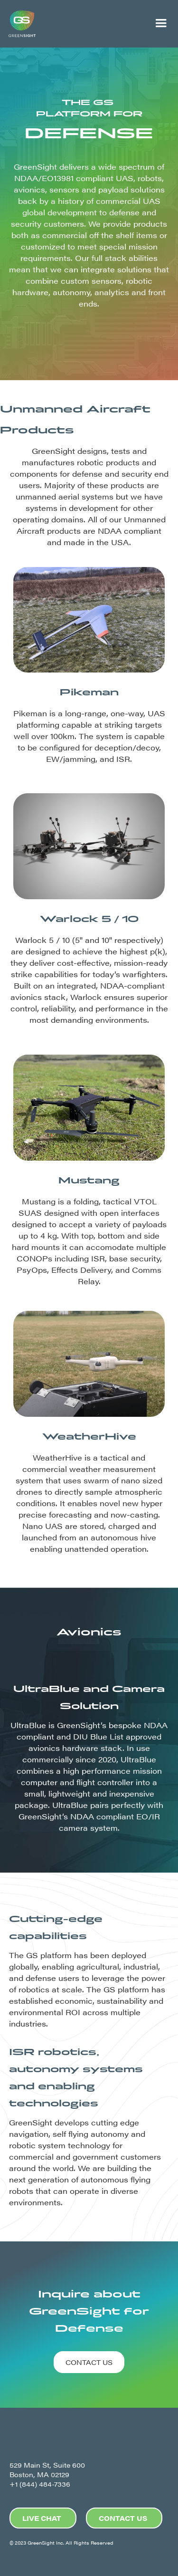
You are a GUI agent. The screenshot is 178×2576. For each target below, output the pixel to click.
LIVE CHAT (41, 2518)
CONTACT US (89, 2362)
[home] (72, 24)
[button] (161, 24)
